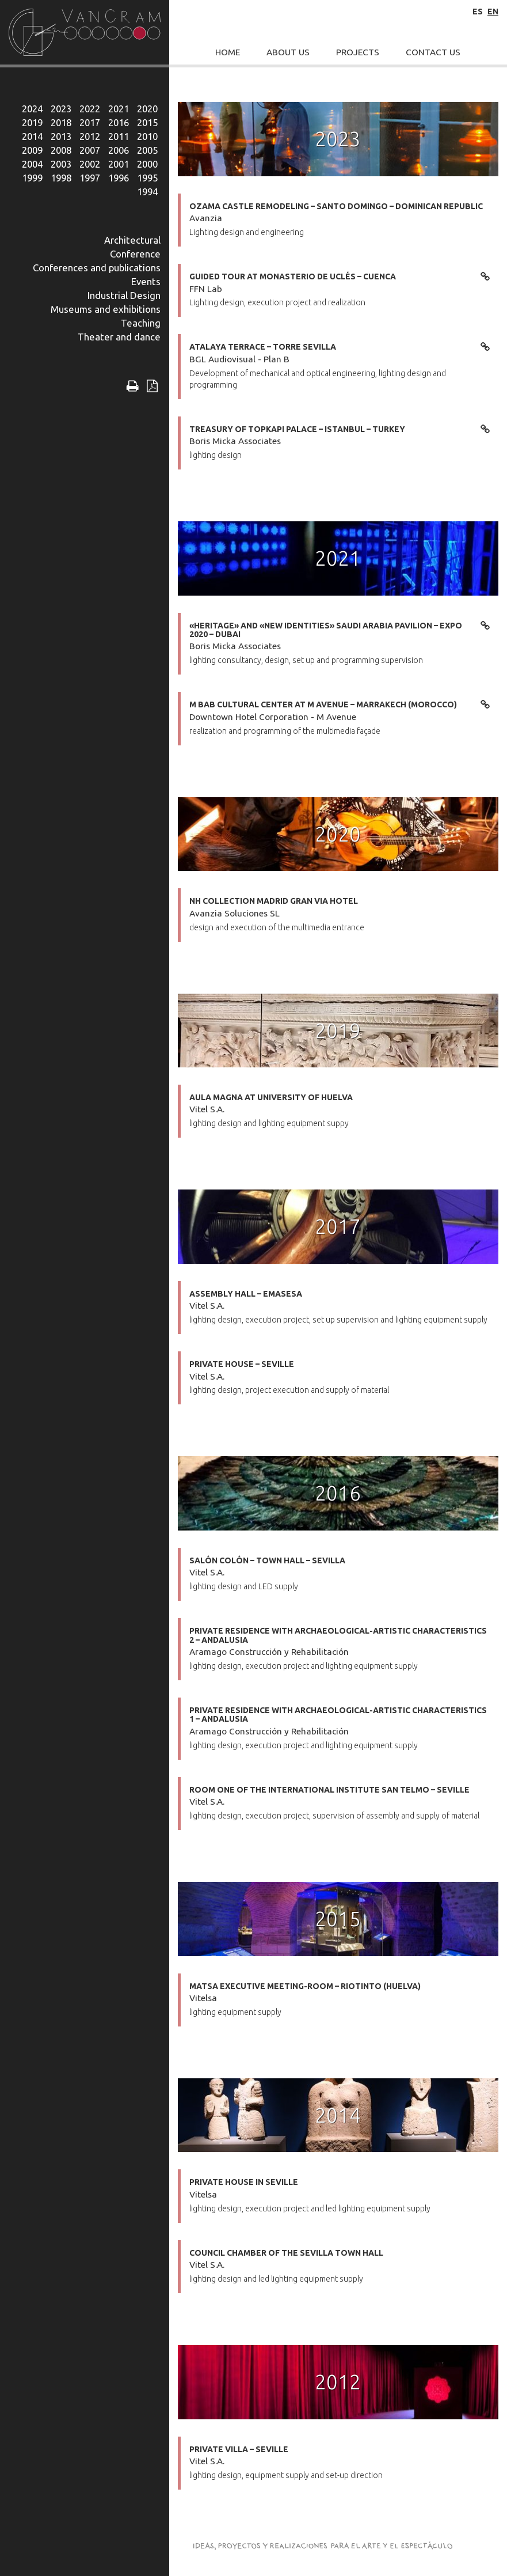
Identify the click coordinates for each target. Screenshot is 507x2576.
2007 (89, 150)
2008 (61, 150)
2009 (32, 150)
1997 (89, 177)
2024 (32, 108)
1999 (32, 177)
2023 (61, 108)
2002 (89, 163)
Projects (357, 52)
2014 (32, 136)
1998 (61, 177)
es (477, 11)
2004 (32, 163)
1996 (118, 177)
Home (227, 52)
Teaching (141, 322)
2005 (147, 150)
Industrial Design (124, 295)
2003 (61, 163)
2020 (147, 108)
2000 (147, 163)
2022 (89, 108)
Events (146, 281)
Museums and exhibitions (106, 309)
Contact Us (433, 52)
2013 (61, 136)
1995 (147, 177)
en (492, 11)
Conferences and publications (97, 267)
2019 (32, 122)
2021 (118, 108)
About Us (288, 52)
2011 (118, 136)
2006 (118, 150)
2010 (147, 136)
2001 (118, 163)
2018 (61, 122)
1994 (147, 191)
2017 (89, 122)
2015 (147, 122)
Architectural (132, 239)
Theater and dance (119, 336)
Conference (135, 253)
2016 (118, 122)
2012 (89, 136)
